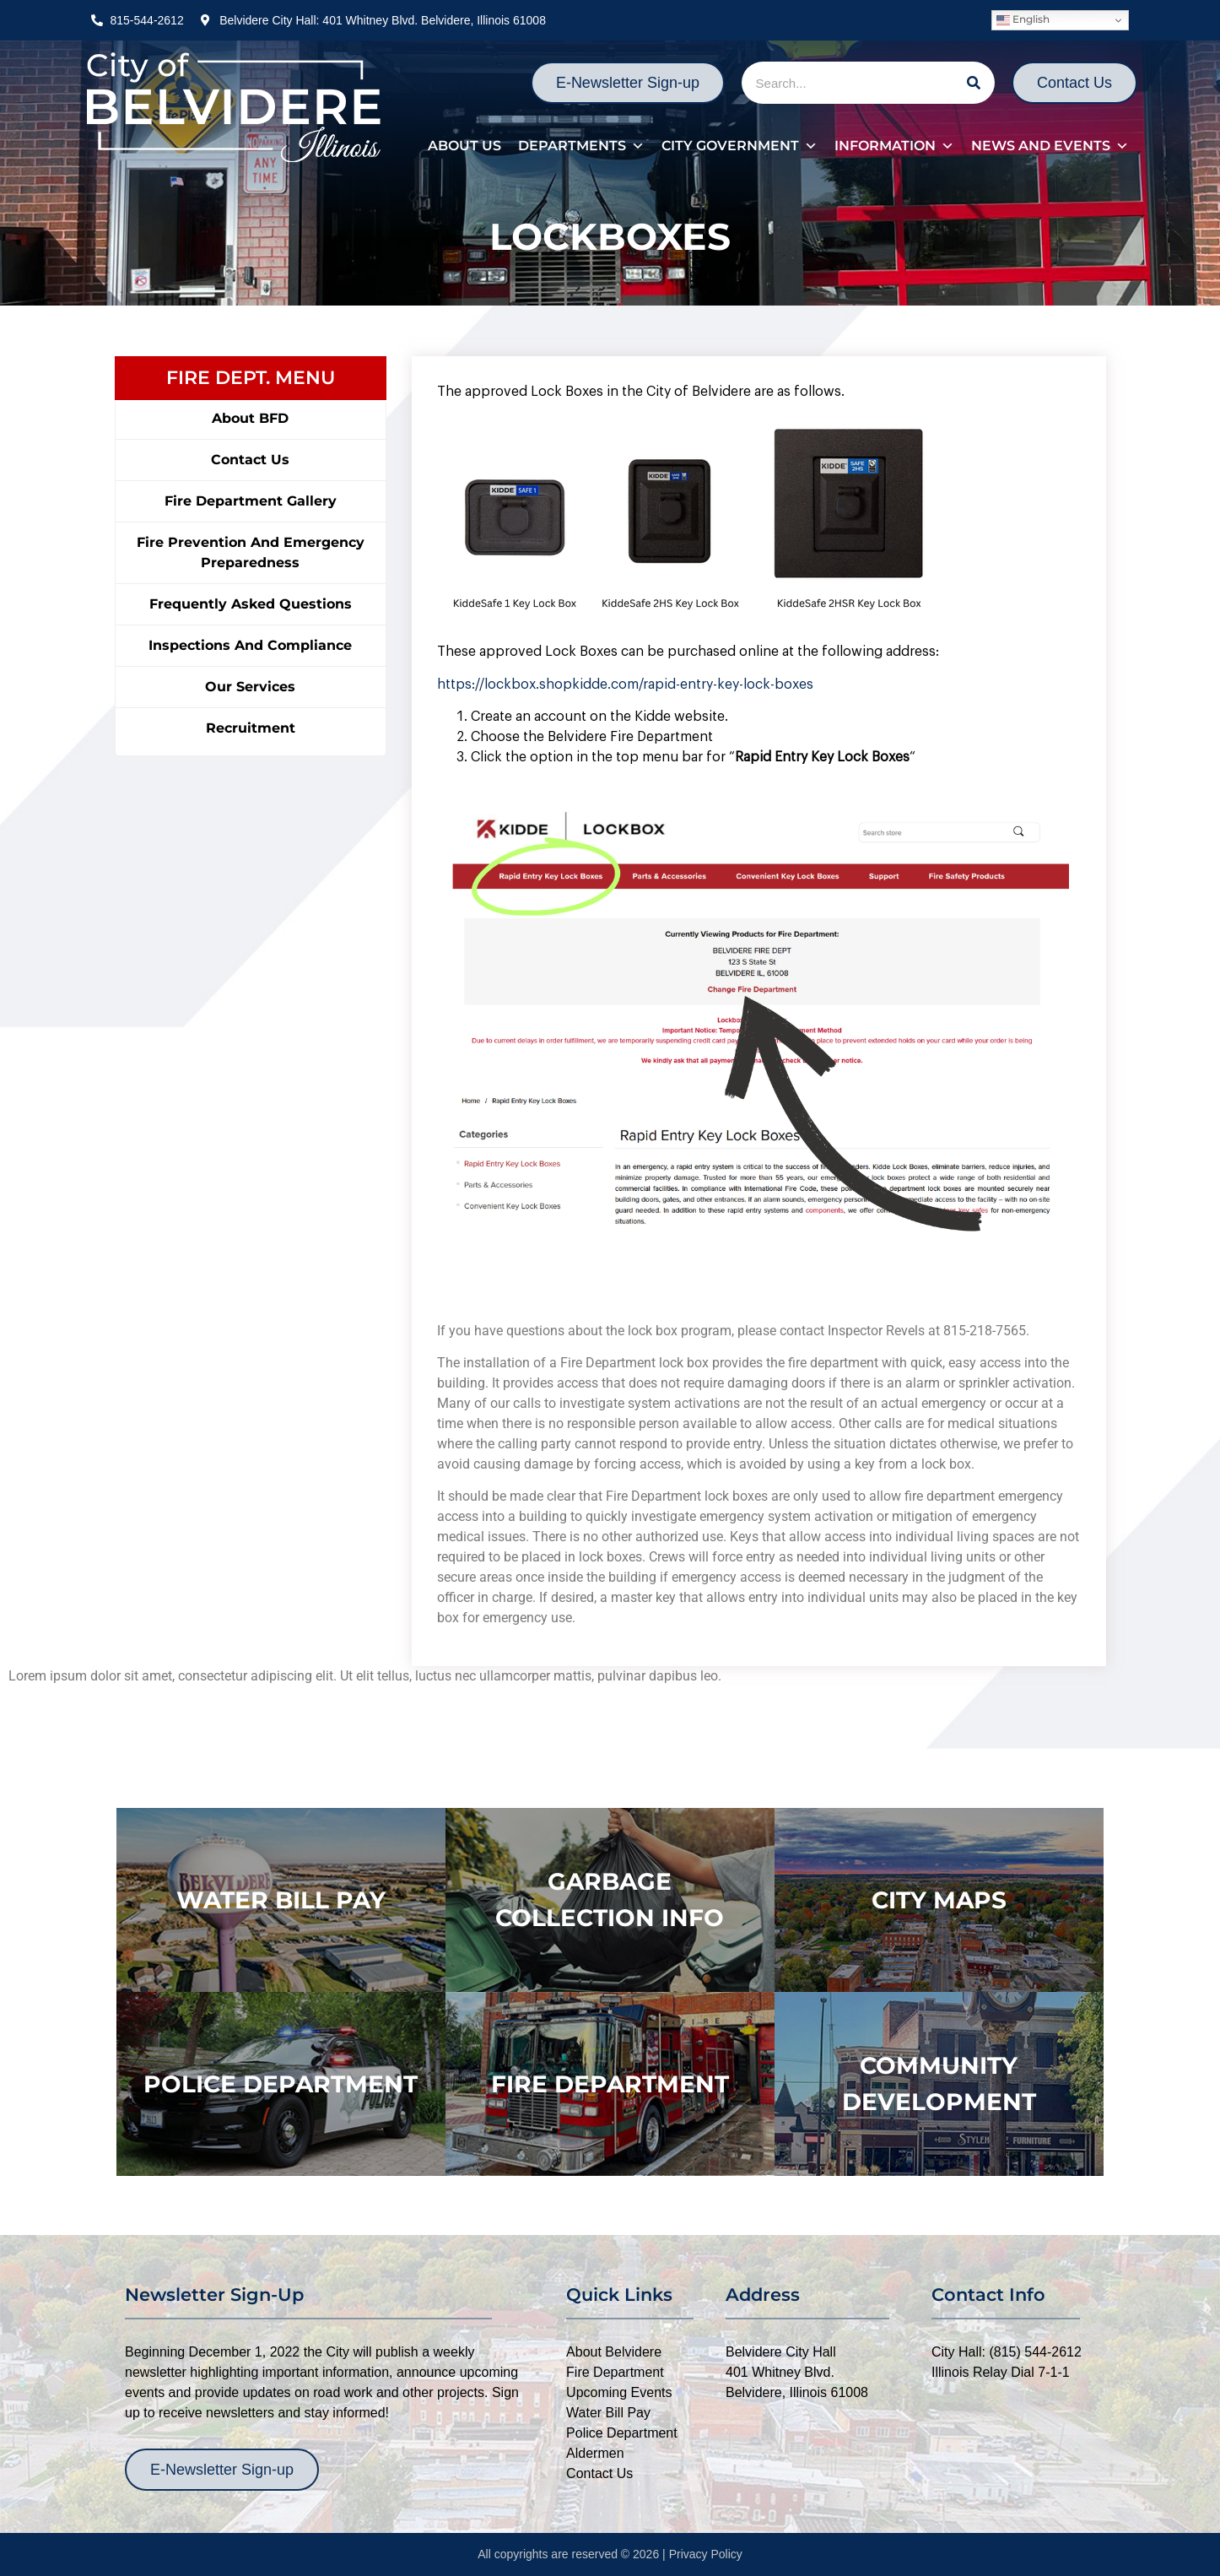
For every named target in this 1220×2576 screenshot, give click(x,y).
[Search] (974, 83)
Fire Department (610, 2084)
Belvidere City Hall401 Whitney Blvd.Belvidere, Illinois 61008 (797, 2372)
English (1023, 20)
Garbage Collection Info (609, 1899)
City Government (739, 146)
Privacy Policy (705, 2554)
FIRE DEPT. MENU (250, 377)
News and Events (1050, 146)
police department (280, 2084)
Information (894, 146)
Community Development (939, 2083)
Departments (581, 146)
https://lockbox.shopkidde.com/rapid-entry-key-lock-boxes (625, 684)
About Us (464, 146)
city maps (939, 1900)
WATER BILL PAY (281, 1900)
